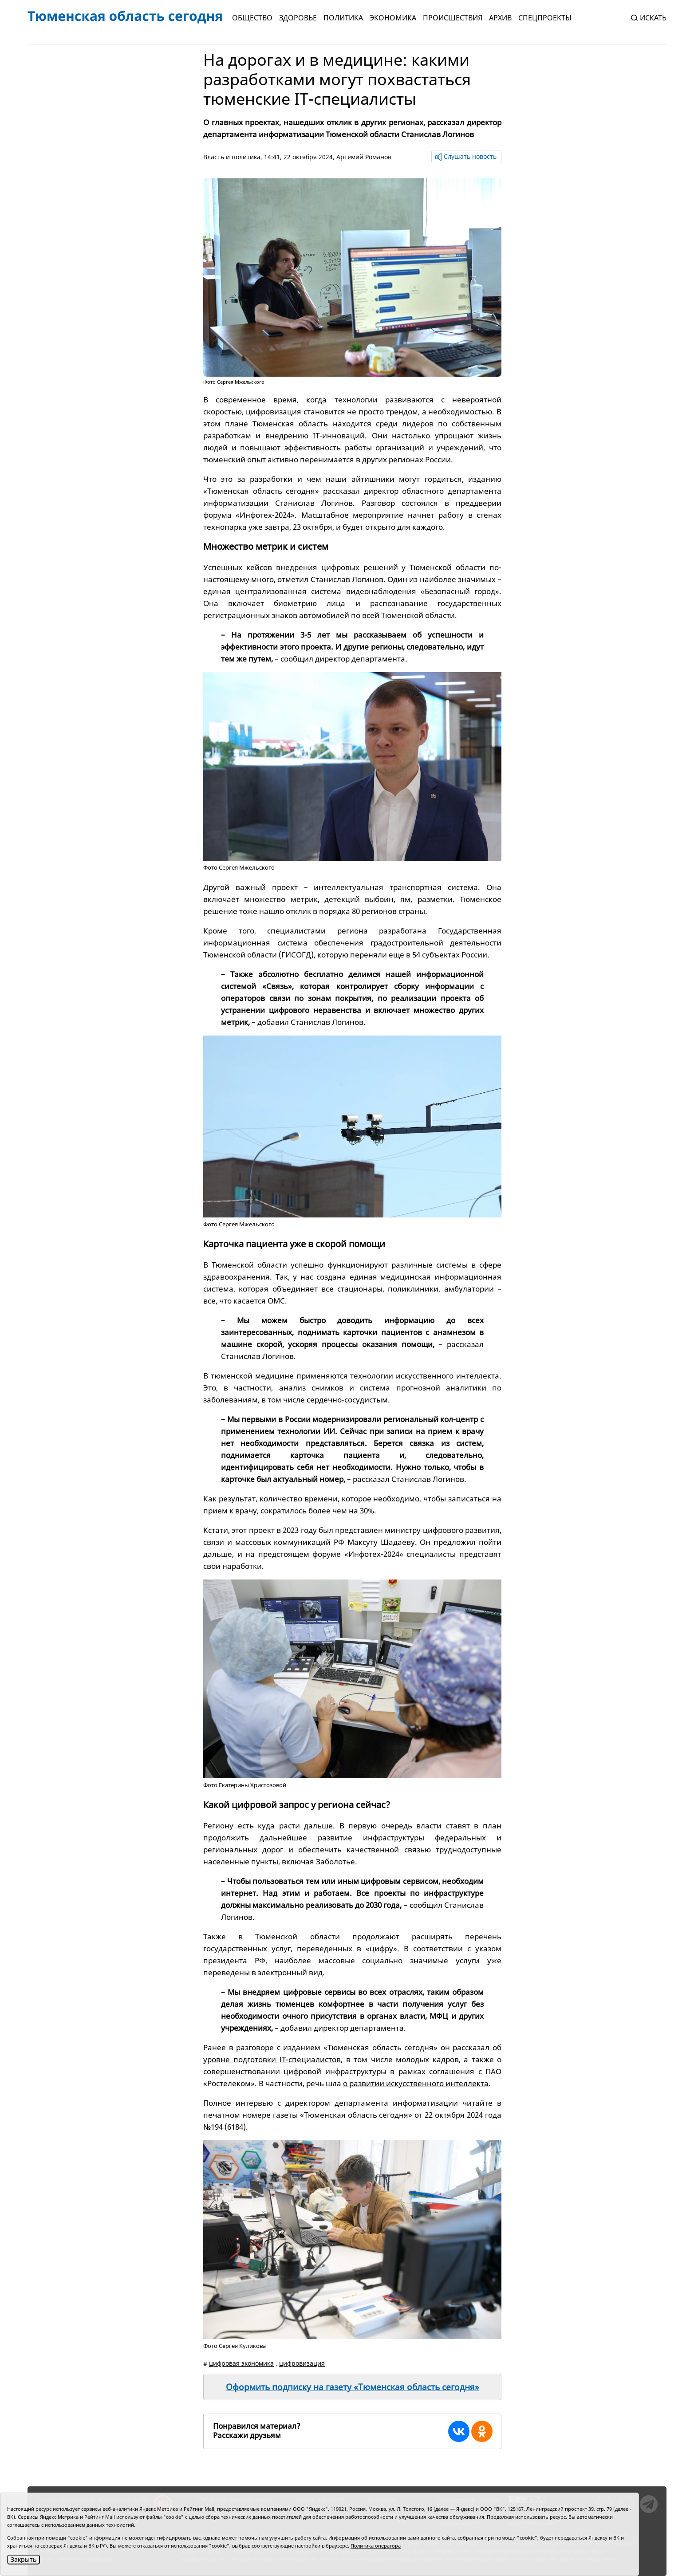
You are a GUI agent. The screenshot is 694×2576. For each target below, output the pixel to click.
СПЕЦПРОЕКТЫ (545, 18)
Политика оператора (376, 2545)
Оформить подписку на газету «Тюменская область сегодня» (352, 2387)
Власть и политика (231, 157)
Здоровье (298, 18)
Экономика (393, 18)
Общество (252, 18)
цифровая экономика (241, 2363)
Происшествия (452, 18)
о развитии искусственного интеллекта (416, 2083)
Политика (343, 18)
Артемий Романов (363, 157)
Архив (500, 18)
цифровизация (302, 2363)
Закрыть (23, 2559)
